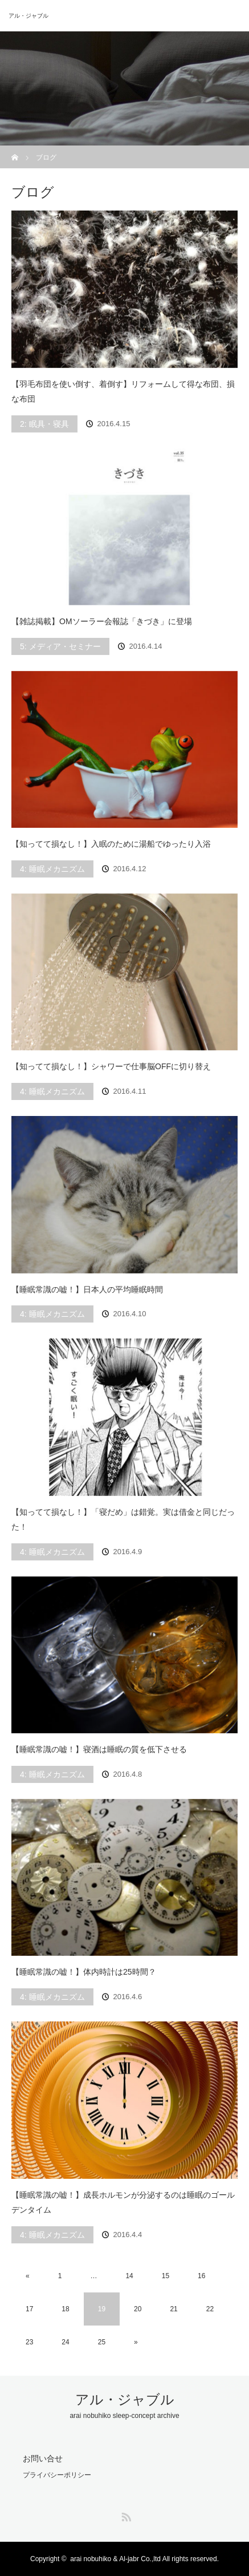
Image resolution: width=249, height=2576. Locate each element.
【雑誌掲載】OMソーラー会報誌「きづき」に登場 (101, 621)
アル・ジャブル (28, 16)
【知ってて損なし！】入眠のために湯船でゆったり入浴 (111, 843)
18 (65, 2309)
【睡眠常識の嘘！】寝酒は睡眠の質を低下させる (99, 1749)
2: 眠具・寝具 (44, 423)
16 (201, 2276)
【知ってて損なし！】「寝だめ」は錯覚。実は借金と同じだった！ (123, 1519)
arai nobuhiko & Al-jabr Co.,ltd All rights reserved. (144, 2559)
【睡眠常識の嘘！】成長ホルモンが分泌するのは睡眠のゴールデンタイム (123, 2202)
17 (29, 2309)
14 (129, 2276)
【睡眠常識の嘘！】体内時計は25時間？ (83, 1971)
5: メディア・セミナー (60, 646)
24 (65, 2342)
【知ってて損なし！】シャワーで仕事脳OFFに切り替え (111, 1066)
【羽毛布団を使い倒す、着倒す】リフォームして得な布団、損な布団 (123, 391)
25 (101, 2342)
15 (165, 2276)
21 (173, 2309)
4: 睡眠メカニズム (52, 869)
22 (210, 2309)
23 (29, 2342)
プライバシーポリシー (57, 2475)
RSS (124, 2515)
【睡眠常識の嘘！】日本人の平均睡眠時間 (87, 1289)
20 (137, 2309)
